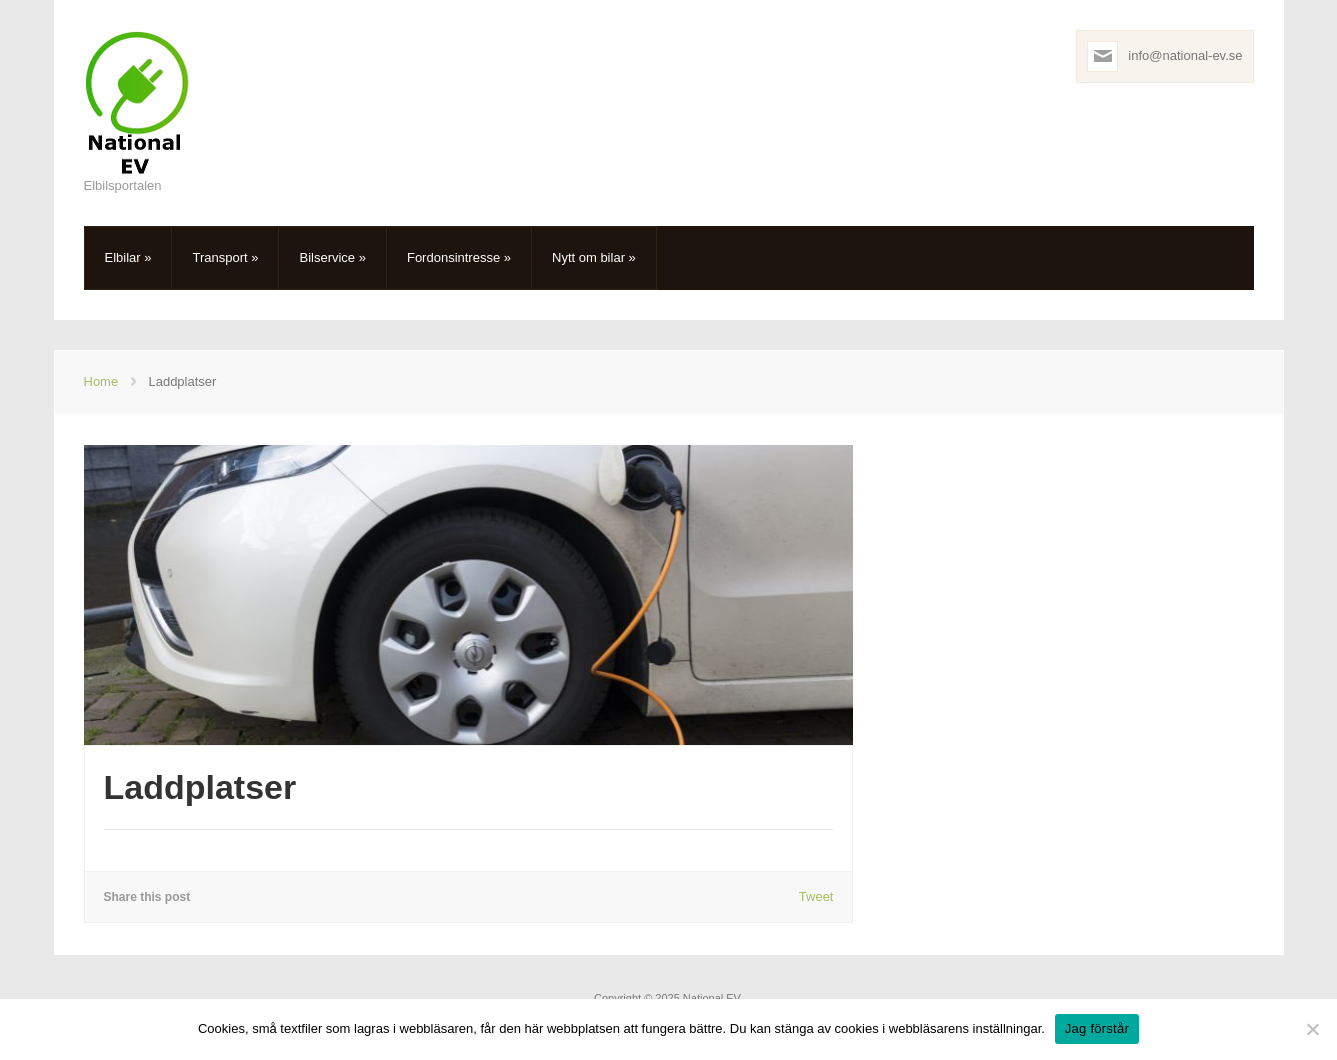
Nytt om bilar (594, 257)
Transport (225, 257)
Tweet (816, 896)
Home (101, 381)
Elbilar (128, 257)
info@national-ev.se (1185, 55)
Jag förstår (1097, 1028)
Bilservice (332, 257)
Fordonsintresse (459, 257)
